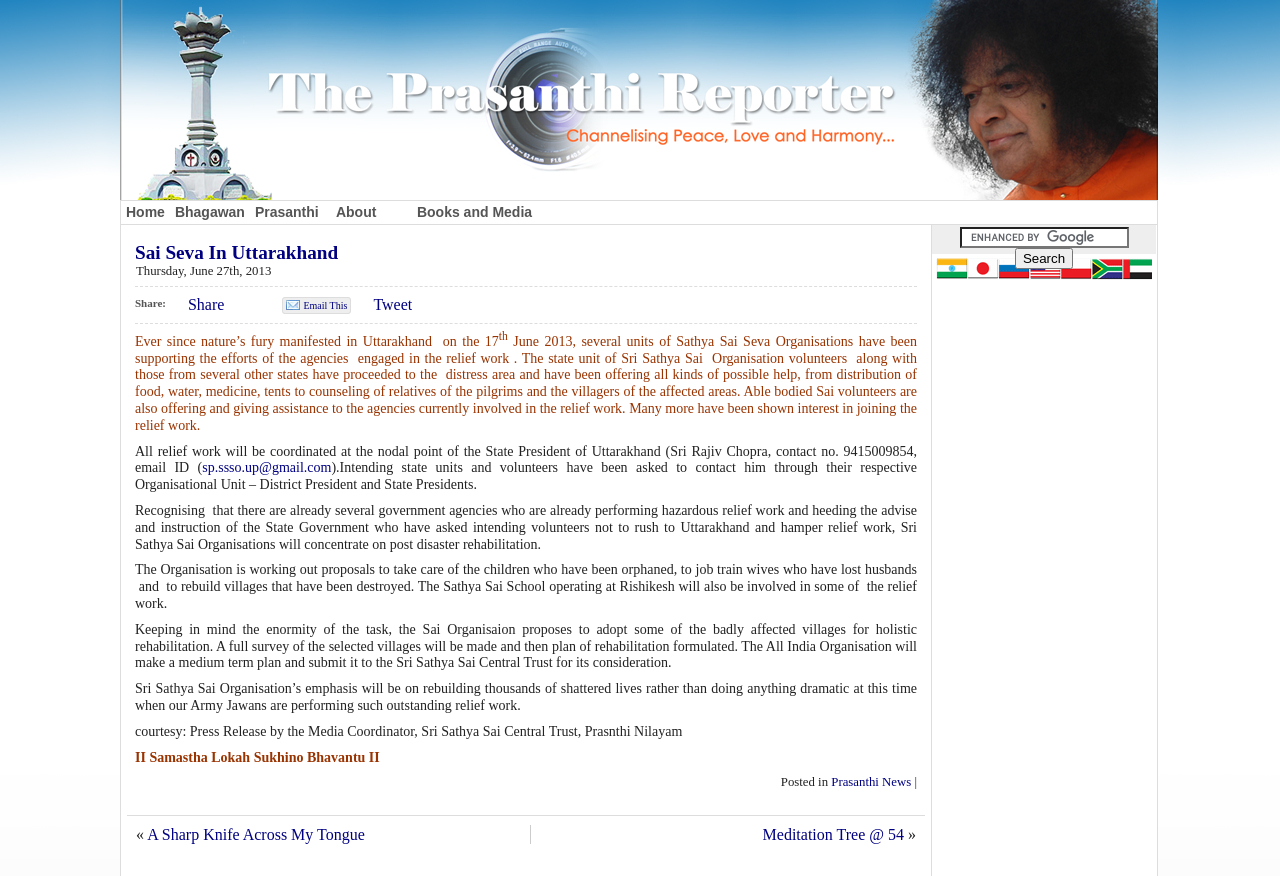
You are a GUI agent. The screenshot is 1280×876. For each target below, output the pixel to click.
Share (206, 304)
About (356, 212)
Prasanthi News (871, 782)
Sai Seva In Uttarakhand (236, 252)
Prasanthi (287, 212)
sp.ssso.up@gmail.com (266, 467)
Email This (325, 305)
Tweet (392, 304)
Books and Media (474, 212)
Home (145, 212)
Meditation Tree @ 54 (833, 834)
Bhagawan (210, 212)
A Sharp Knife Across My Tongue (256, 834)
